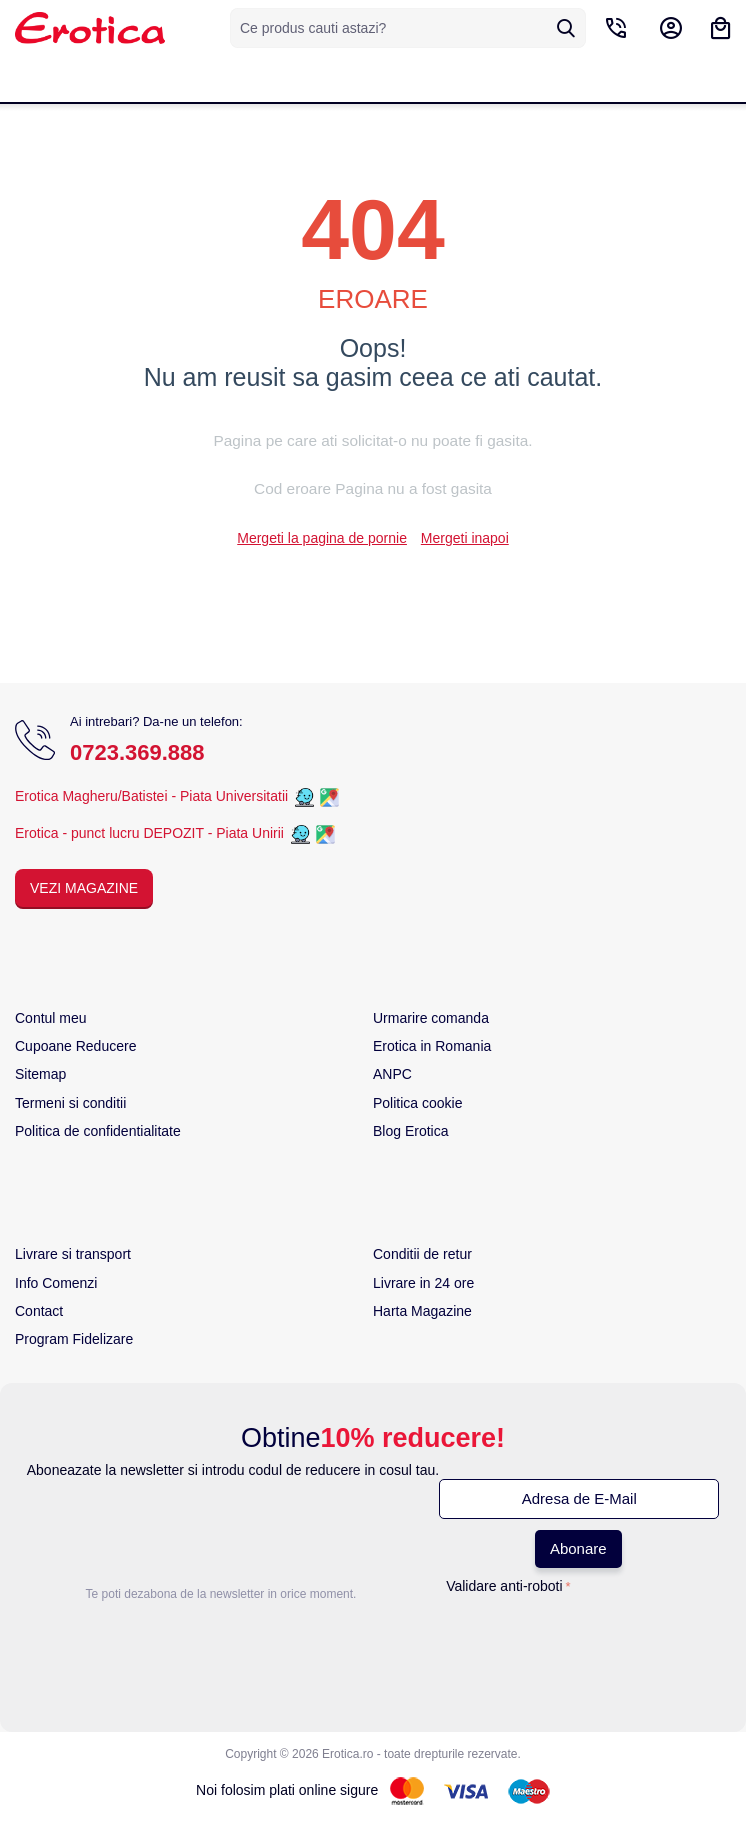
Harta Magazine (422, 1311)
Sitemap (40, 1074)
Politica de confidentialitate (98, 1131)
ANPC (392, 1074)
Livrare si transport (73, 1254)
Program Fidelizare (74, 1339)
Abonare (578, 1548)
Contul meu (51, 1018)
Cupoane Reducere (75, 1046)
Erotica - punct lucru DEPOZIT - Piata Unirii (151, 833)
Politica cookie (418, 1103)
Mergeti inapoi (465, 538)
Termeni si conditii (70, 1103)
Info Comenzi (56, 1283)
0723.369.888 (137, 752)
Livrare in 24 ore (423, 1283)
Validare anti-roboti (504, 1586)
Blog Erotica (410, 1131)
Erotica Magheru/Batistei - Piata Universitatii (151, 796)
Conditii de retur (422, 1254)
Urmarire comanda (431, 1018)
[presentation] (508, 1641)
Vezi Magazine (84, 888)
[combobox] (408, 28)
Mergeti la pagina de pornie (322, 538)
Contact (39, 1311)
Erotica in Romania (432, 1046)
